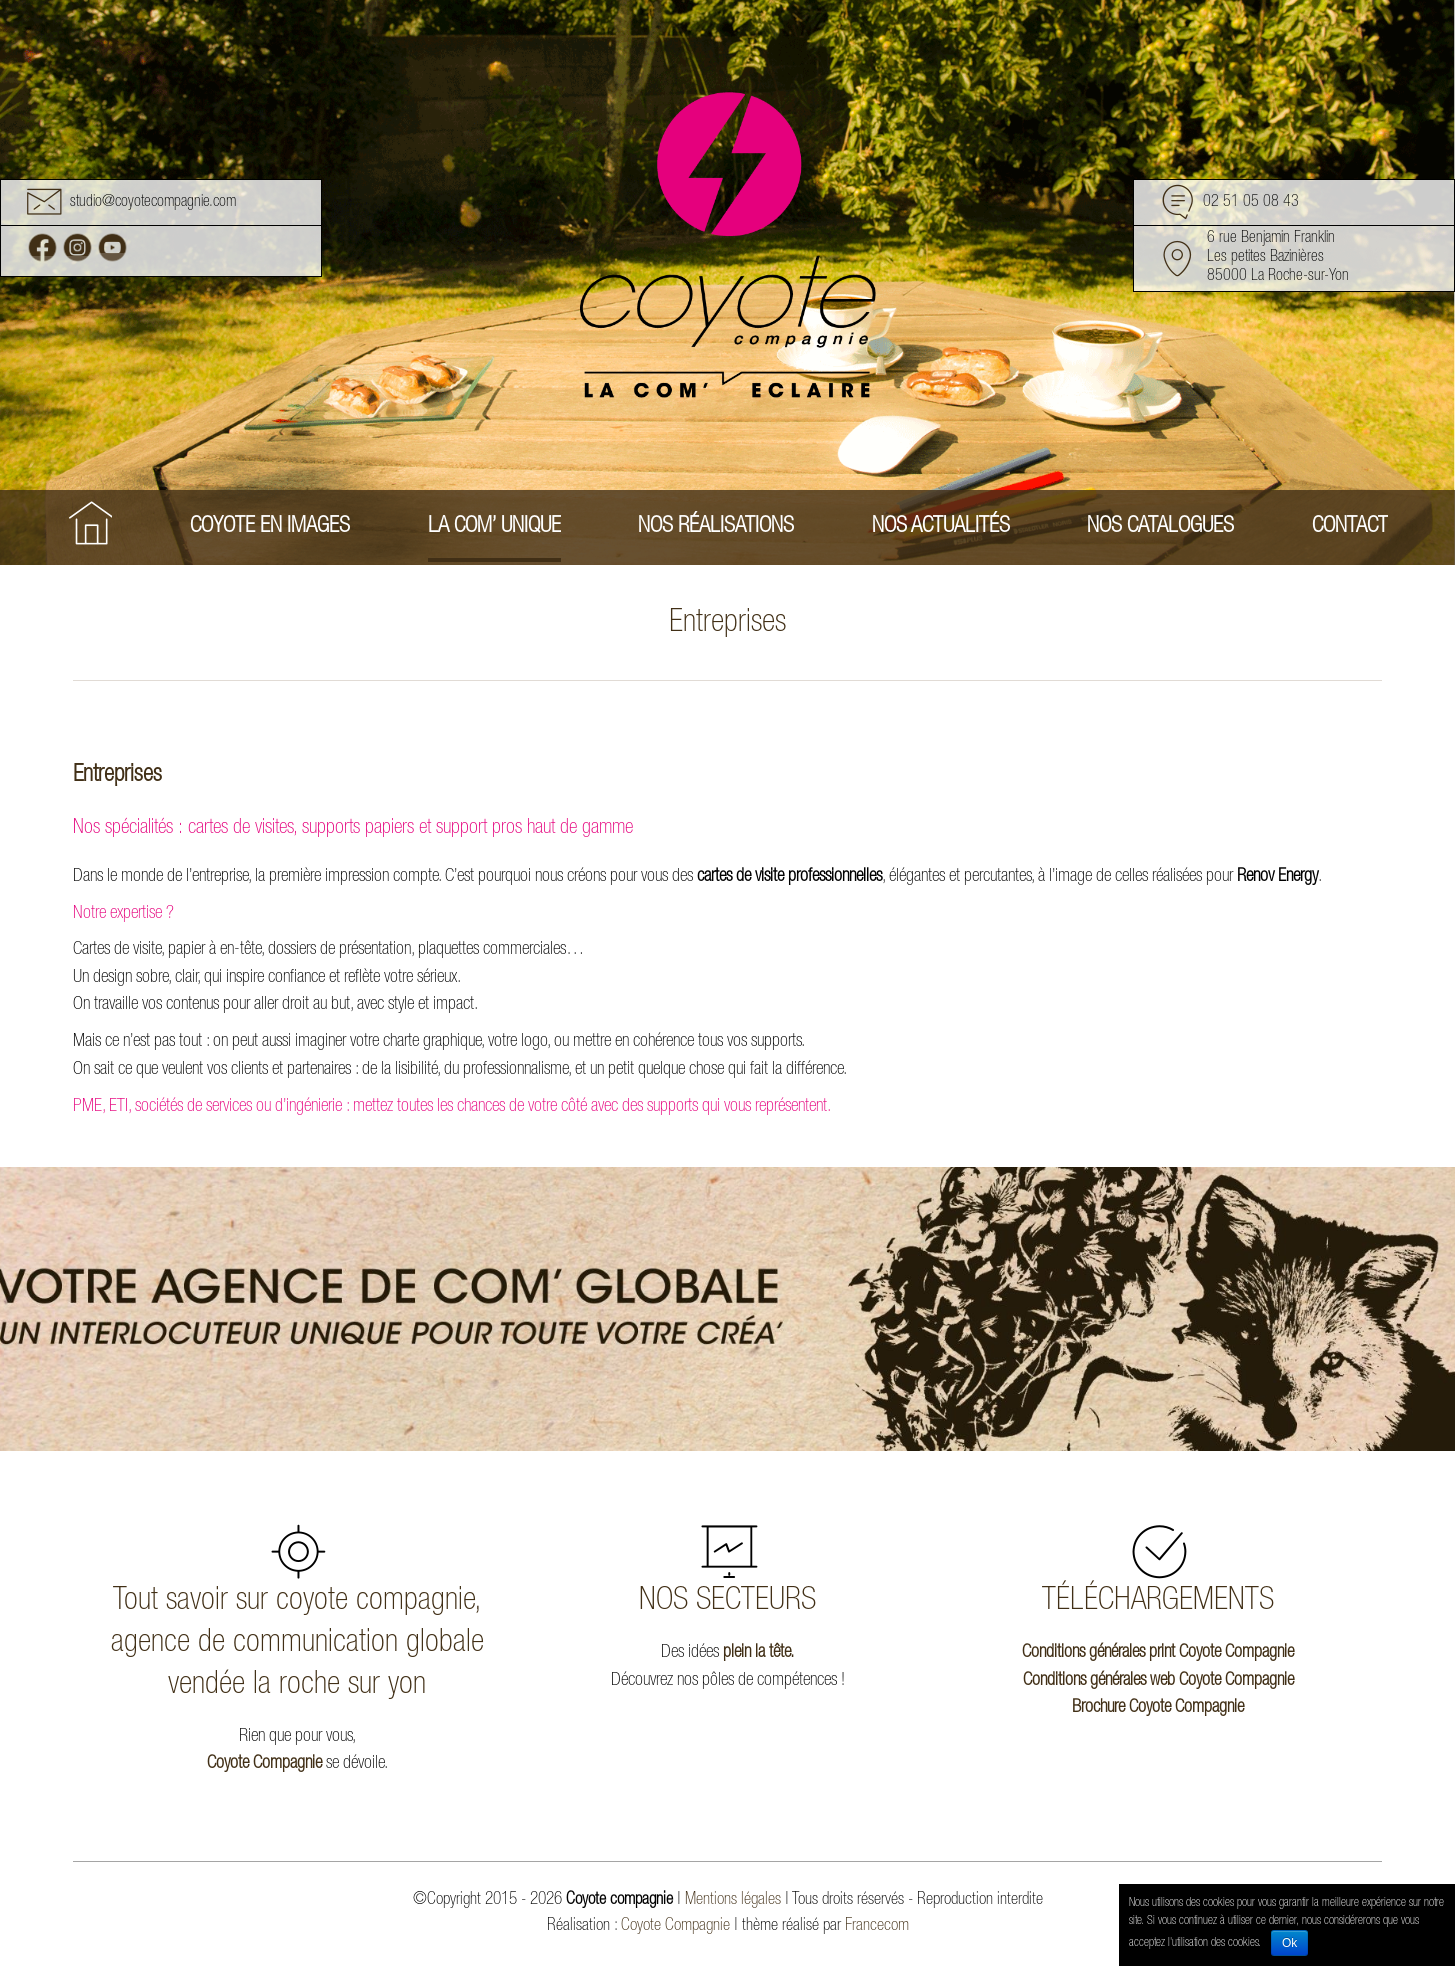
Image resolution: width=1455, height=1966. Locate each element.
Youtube (112, 247)
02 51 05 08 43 (1251, 204)
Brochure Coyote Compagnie (1158, 1708)
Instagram (77, 247)
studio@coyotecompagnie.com (153, 204)
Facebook (42, 247)
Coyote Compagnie (264, 1764)
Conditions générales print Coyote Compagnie (1158, 1653)
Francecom (877, 1926)
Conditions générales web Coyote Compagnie (1158, 1681)
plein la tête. (758, 1653)
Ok (1289, 1943)
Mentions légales (733, 1900)
